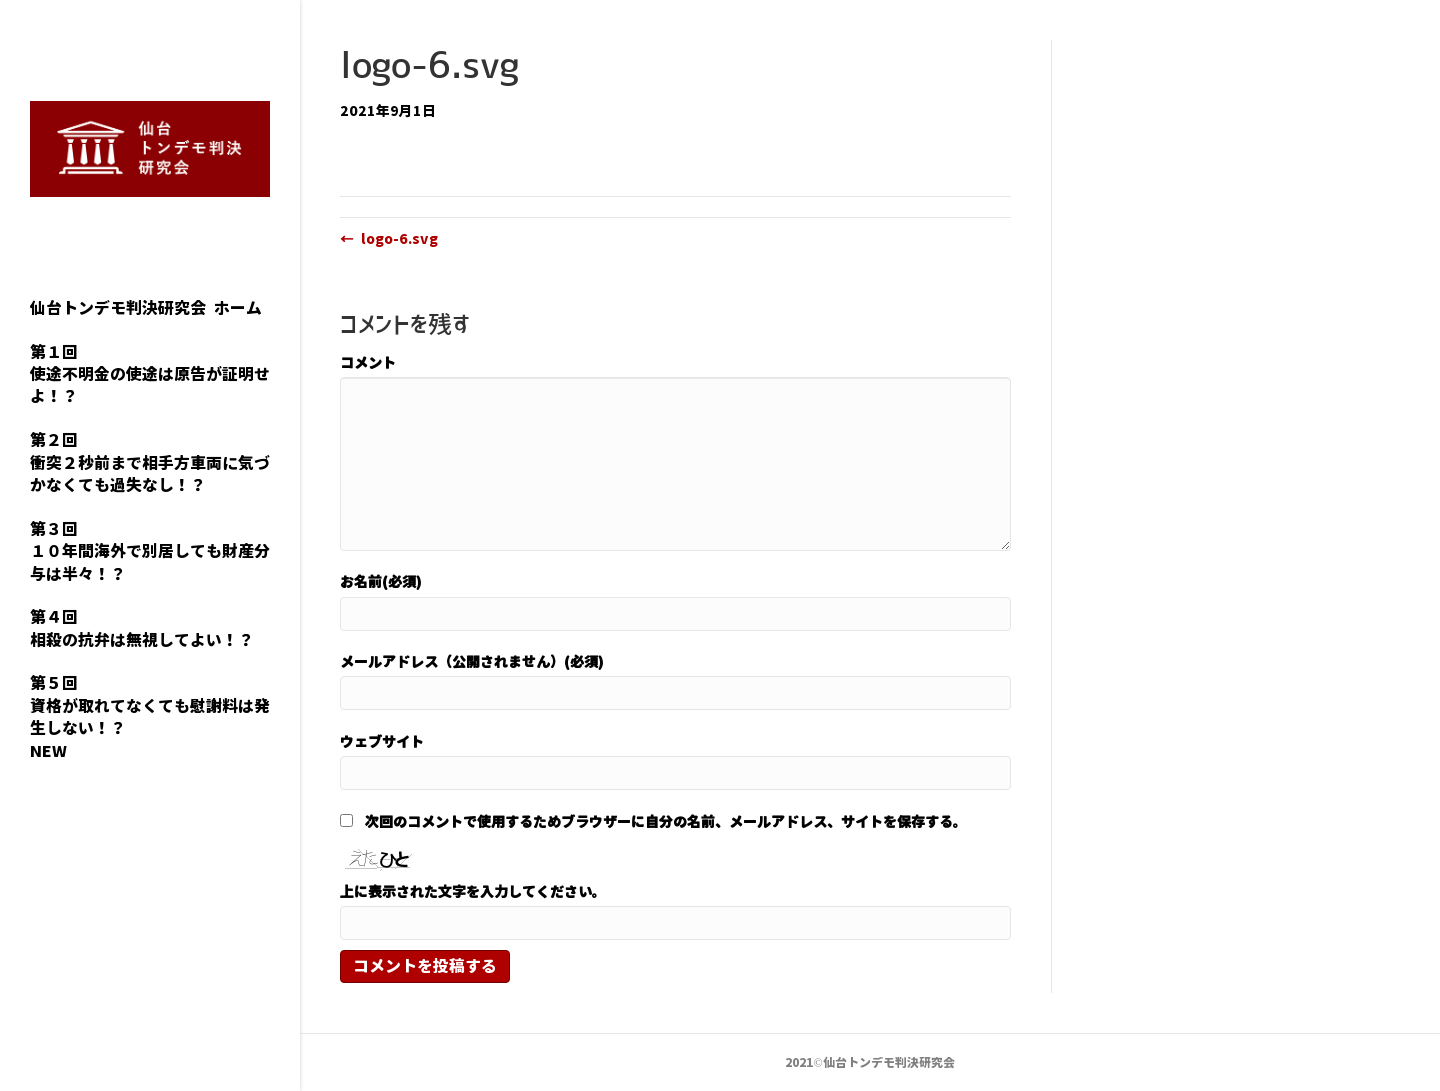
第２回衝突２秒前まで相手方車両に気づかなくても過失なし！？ (150, 462)
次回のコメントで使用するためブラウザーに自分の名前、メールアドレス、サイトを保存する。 (666, 821)
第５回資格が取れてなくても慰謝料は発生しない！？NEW (150, 716)
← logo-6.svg (389, 238)
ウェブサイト (382, 741)
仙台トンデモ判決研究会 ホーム (146, 308)
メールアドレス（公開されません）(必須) (472, 661)
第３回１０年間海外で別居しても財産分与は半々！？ (150, 551)
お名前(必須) (381, 581)
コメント (368, 362)
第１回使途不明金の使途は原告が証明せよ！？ (150, 374)
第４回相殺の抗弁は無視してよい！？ (142, 628)
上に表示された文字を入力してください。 (473, 891)
